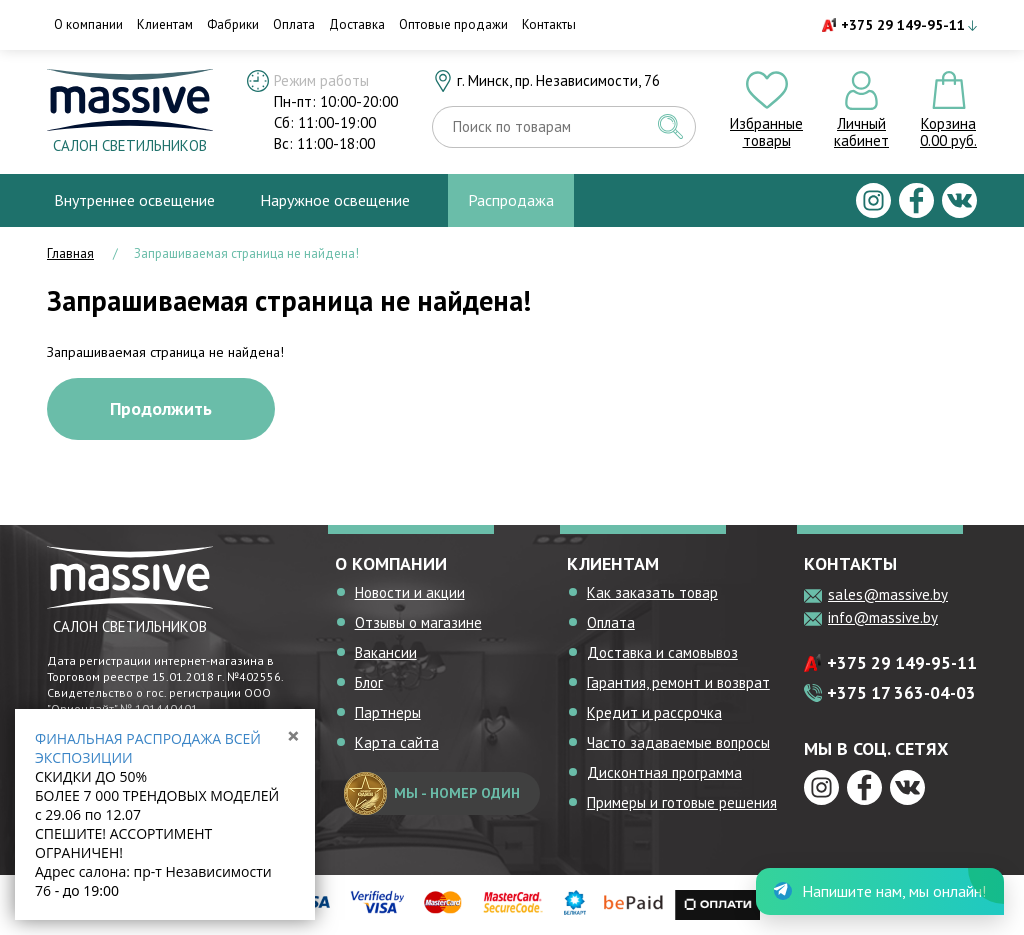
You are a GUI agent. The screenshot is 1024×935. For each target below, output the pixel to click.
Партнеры (388, 712)
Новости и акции (410, 592)
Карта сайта (397, 742)
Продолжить (161, 408)
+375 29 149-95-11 (903, 25)
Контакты (549, 24)
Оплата (294, 24)
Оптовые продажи (453, 24)
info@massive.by (883, 617)
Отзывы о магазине (418, 622)
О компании (88, 24)
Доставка (357, 24)
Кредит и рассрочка (654, 712)
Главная (70, 253)
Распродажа (511, 200)
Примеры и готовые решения (682, 802)
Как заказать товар (652, 592)
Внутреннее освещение (134, 200)
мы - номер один (432, 793)
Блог (369, 682)
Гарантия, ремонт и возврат (678, 682)
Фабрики (233, 24)
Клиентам (165, 24)
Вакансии (386, 652)
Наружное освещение (335, 200)
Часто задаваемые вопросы (678, 742)
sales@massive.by (888, 594)
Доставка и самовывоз (662, 652)
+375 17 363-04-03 (901, 693)
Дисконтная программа (664, 772)
